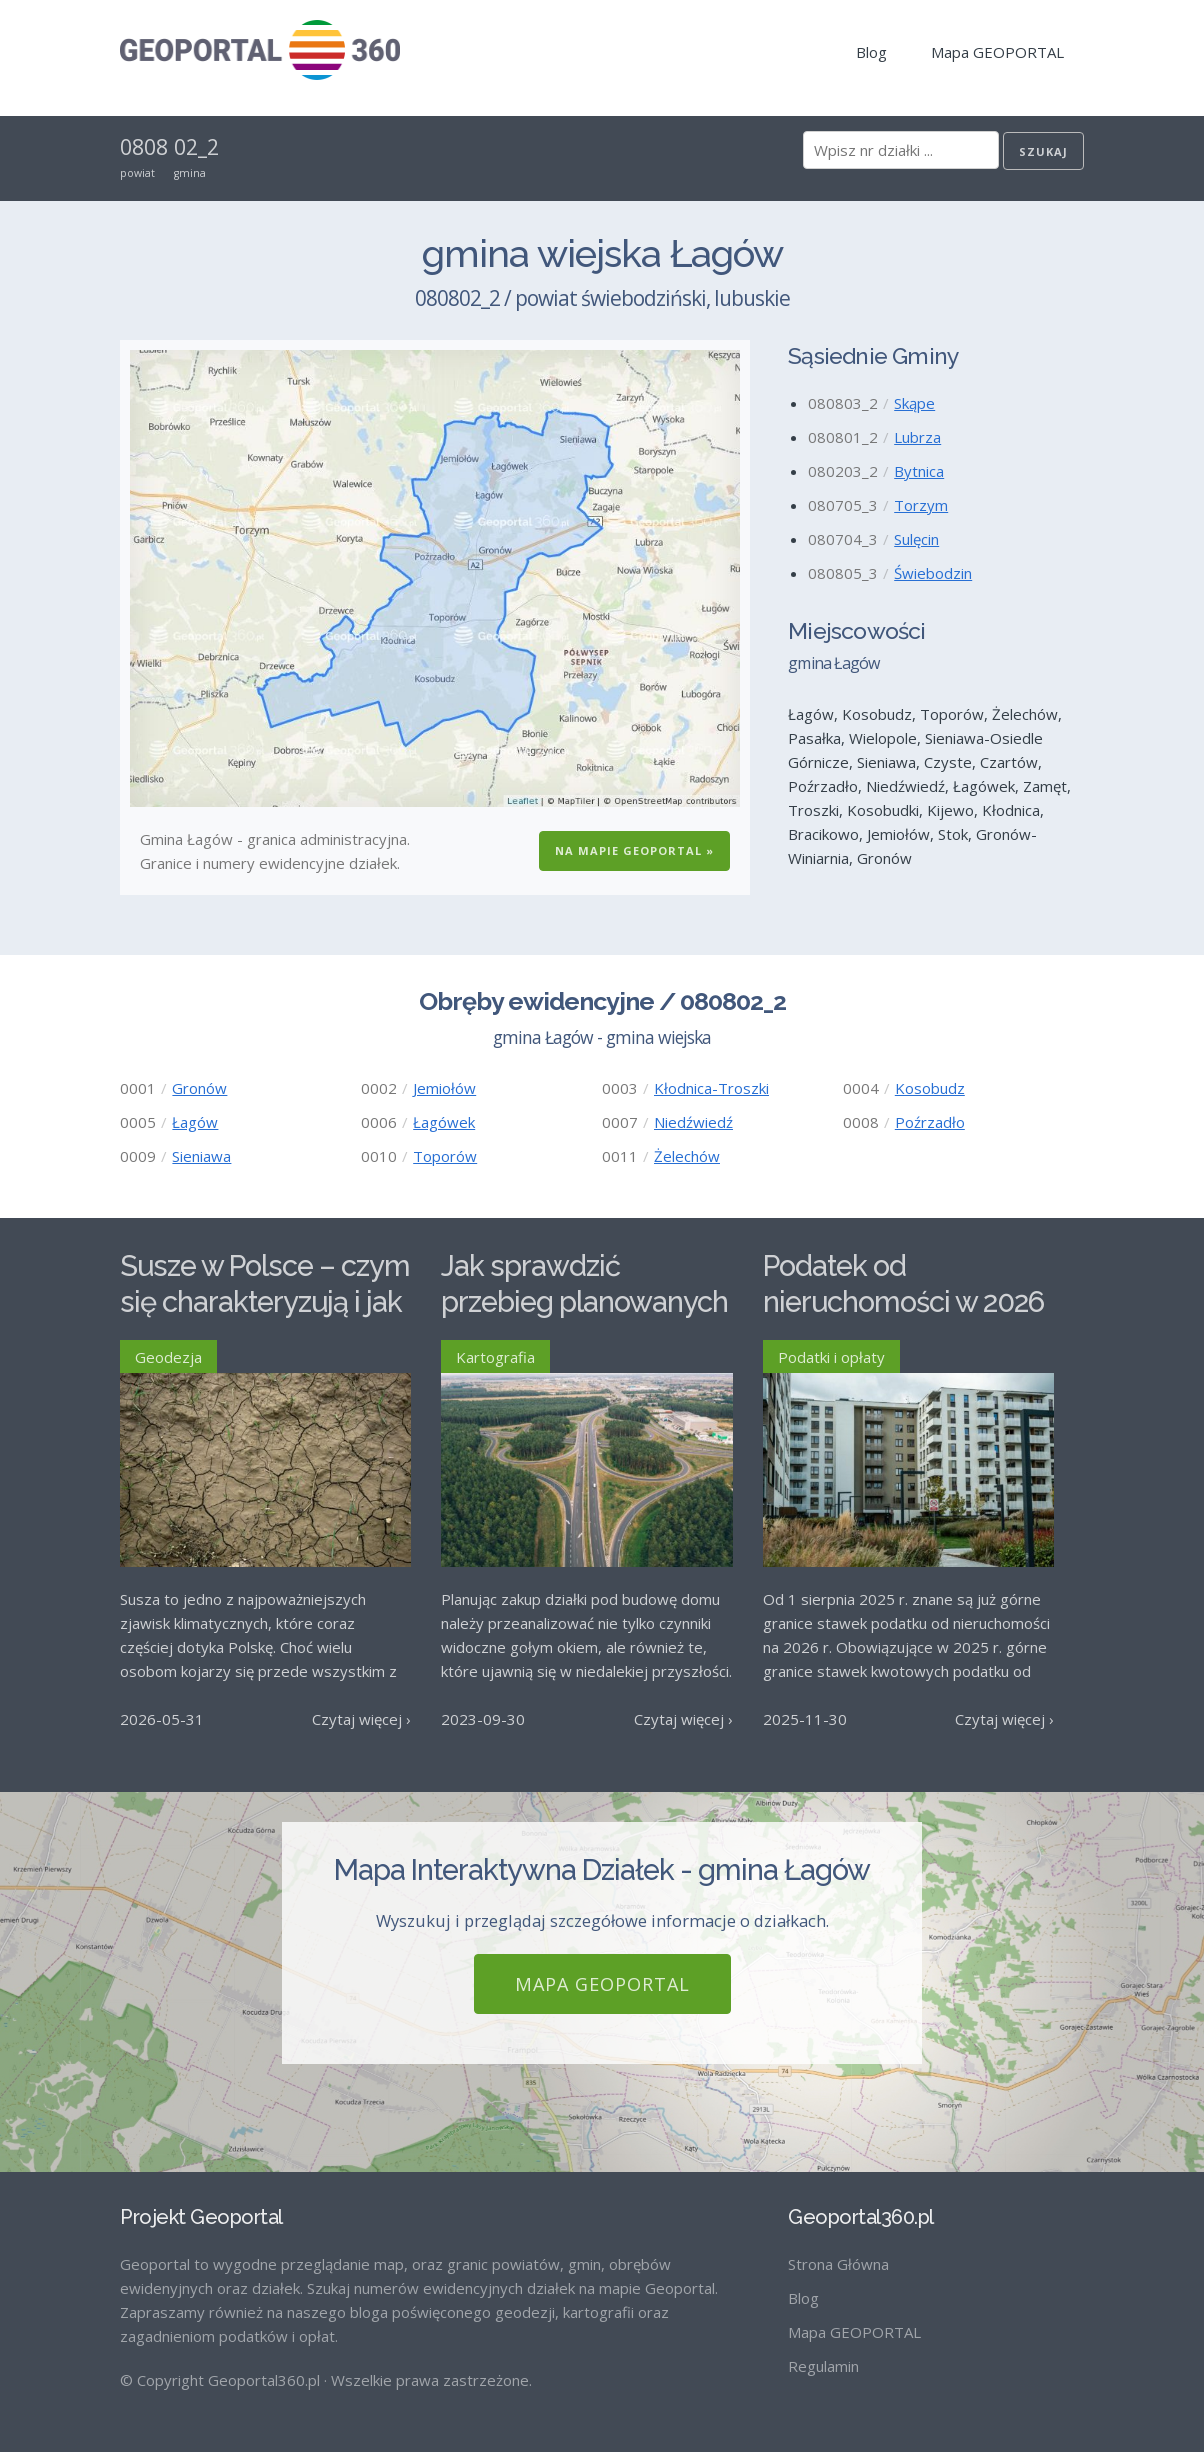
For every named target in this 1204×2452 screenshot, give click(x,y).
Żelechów (687, 1156)
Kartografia (495, 1357)
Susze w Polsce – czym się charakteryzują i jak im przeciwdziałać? (265, 1302)
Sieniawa (201, 1156)
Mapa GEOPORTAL (997, 52)
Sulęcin (916, 539)
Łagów (195, 1122)
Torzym (921, 505)
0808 (144, 147)
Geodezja (168, 1357)
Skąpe (914, 403)
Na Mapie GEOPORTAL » (634, 850)
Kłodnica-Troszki (711, 1088)
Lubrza (917, 437)
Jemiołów (444, 1088)
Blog (871, 52)
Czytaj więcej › (361, 1719)
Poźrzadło (930, 1122)
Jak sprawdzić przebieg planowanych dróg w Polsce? (584, 1302)
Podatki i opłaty (831, 1357)
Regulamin (823, 2366)
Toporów (445, 1156)
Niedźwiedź (693, 1122)
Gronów (199, 1088)
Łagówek (444, 1122)
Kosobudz (930, 1088)
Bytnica (919, 471)
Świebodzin (933, 573)
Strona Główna (838, 2264)
